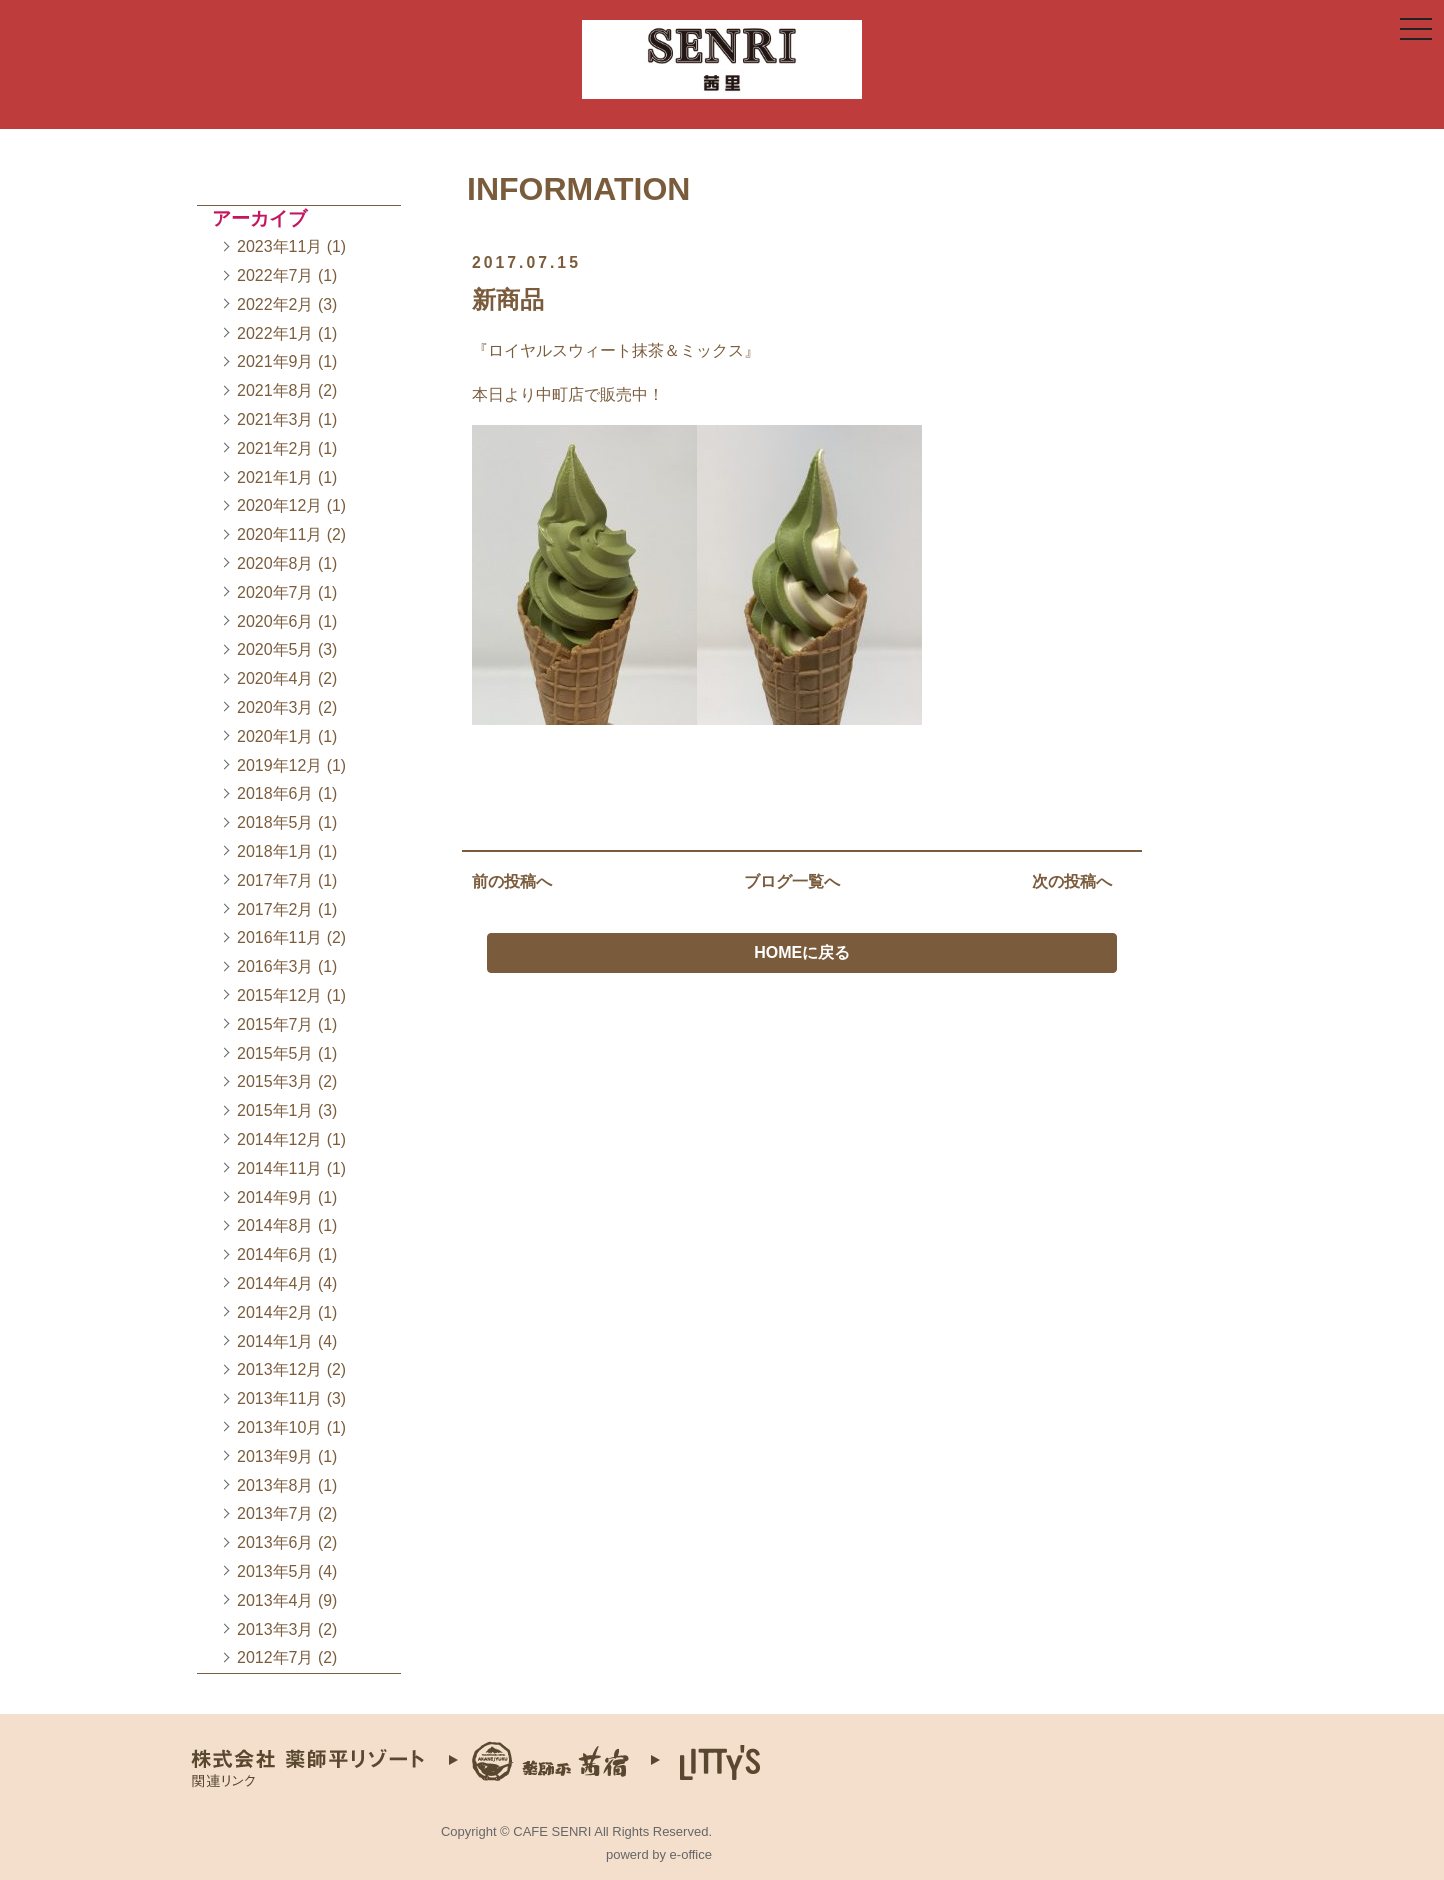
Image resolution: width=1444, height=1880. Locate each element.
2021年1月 (275, 477)
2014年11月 (279, 1168)
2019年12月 (279, 765)
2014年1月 (275, 1341)
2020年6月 (275, 621)
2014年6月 (275, 1254)
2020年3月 (275, 707)
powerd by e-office (659, 1854)
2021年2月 (275, 448)
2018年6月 (275, 793)
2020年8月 (275, 563)
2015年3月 (275, 1081)
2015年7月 (275, 1024)
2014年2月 (275, 1312)
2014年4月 (275, 1283)
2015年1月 (275, 1110)
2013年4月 (275, 1600)
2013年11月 (279, 1398)
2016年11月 (279, 937)
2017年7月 (275, 880)
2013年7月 (275, 1513)
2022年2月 (275, 304)
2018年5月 (275, 822)
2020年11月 (279, 534)
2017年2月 (275, 909)
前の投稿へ (512, 884)
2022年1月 (275, 333)
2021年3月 (275, 419)
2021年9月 (275, 361)
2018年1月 (275, 851)
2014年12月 (279, 1139)
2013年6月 (275, 1542)
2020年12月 (279, 505)
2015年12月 (279, 995)
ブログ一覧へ (792, 884)
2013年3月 (275, 1629)
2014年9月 (275, 1197)
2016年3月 (275, 966)
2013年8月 (275, 1485)
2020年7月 (275, 592)
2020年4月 (275, 678)
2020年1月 (275, 736)
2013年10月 (279, 1427)
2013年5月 (275, 1571)
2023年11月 (279, 246)
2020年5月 (275, 649)
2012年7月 (275, 1657)
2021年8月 (275, 390)
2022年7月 (275, 275)
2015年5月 (275, 1053)
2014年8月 (275, 1225)
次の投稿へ (1072, 884)
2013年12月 (279, 1369)
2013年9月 (275, 1456)
